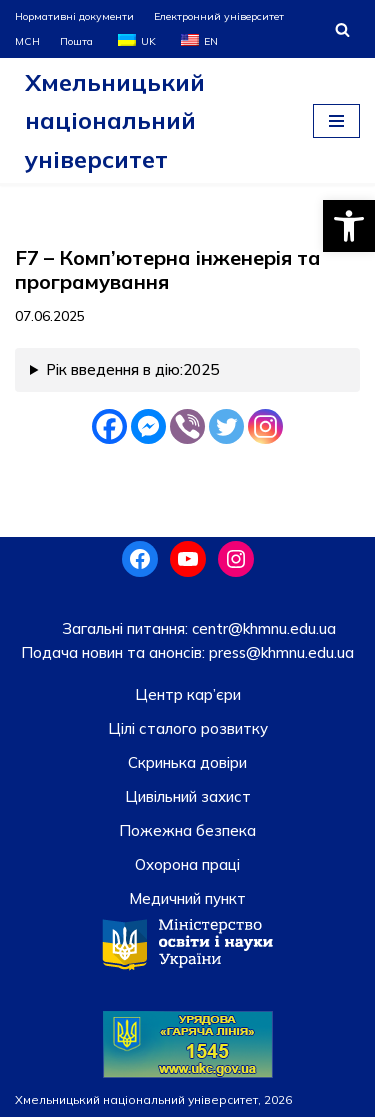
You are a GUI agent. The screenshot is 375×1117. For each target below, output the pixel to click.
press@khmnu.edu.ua (279, 652)
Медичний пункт (187, 898)
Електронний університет (219, 16)
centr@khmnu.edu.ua (262, 628)
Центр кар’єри (188, 694)
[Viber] (187, 426)
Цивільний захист (188, 796)
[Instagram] (265, 426)
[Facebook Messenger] (148, 426)
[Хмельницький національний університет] (149, 120)
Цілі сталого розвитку (188, 728)
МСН (27, 41)
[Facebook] (109, 426)
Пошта (76, 41)
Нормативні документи (74, 16)
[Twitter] (226, 426)
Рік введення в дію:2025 (132, 369)
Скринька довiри (187, 762)
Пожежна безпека (187, 830)
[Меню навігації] (336, 121)
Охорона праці (187, 864)
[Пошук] (342, 29)
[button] (349, 226)
